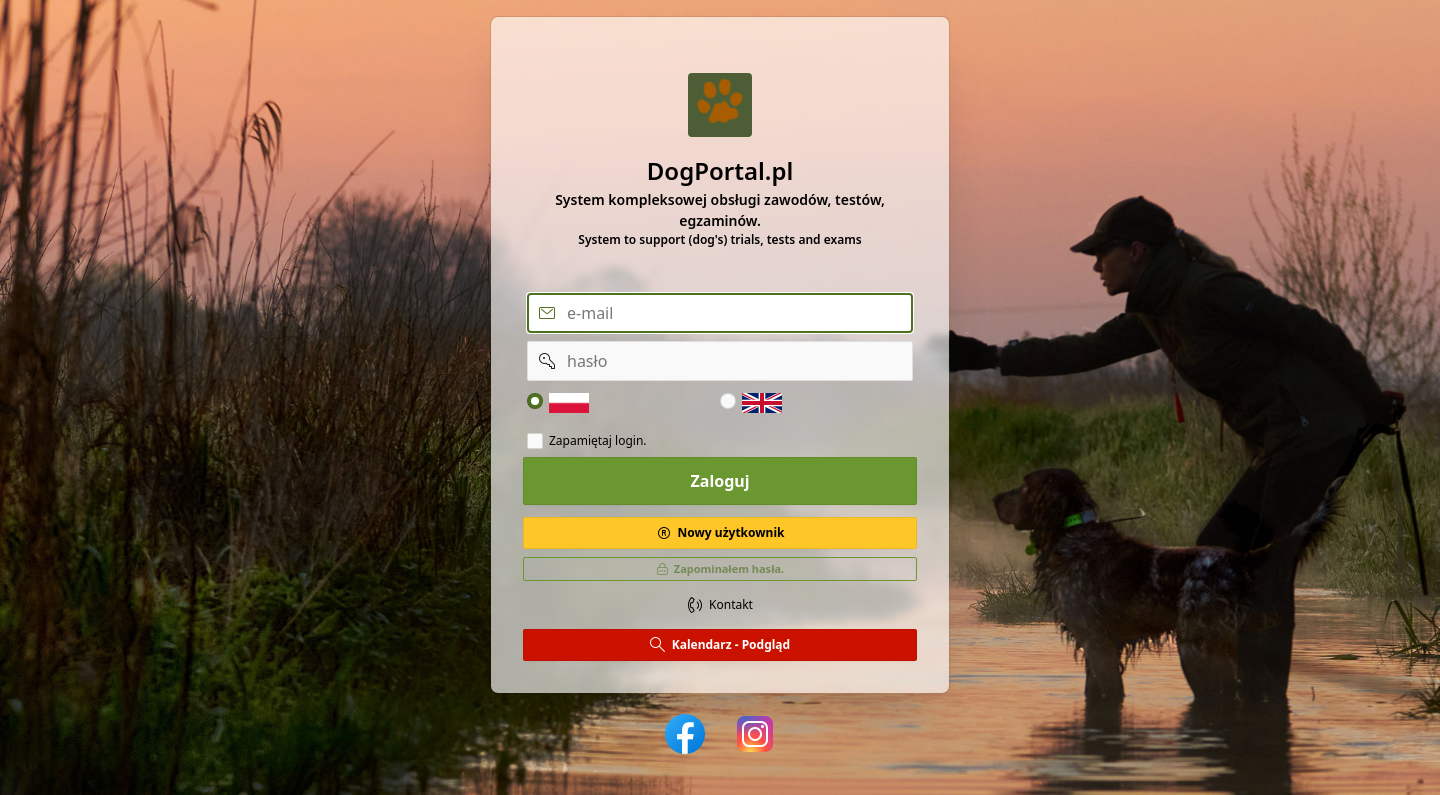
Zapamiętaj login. (598, 441)
